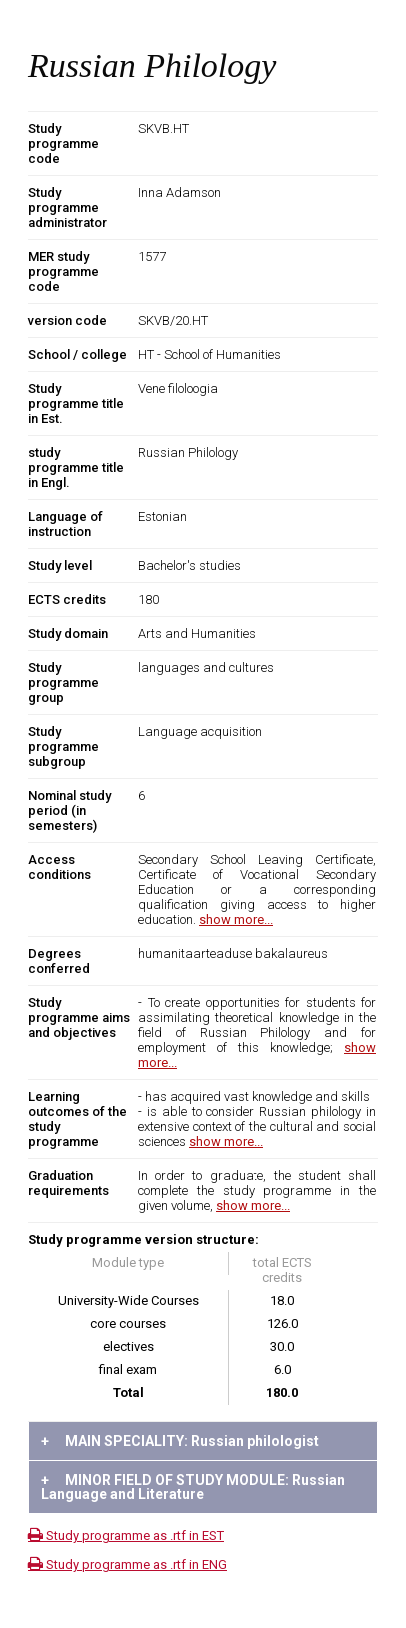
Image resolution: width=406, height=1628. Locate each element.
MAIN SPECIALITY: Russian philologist (180, 1441)
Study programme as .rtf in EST (126, 1535)
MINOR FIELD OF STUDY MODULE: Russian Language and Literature (193, 1487)
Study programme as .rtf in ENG (127, 1564)
